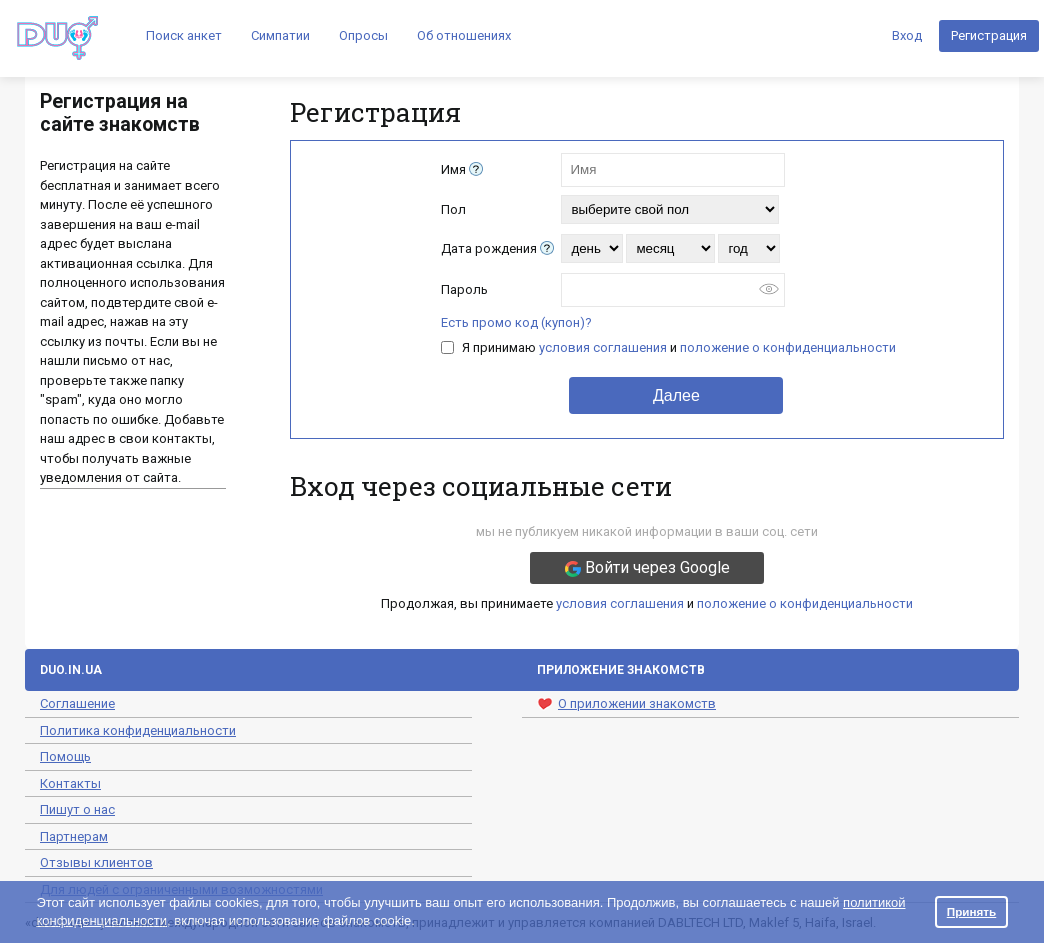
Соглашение (77, 703)
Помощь (65, 756)
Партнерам (74, 836)
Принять (972, 911)
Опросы (363, 35)
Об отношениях (464, 35)
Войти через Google (647, 567)
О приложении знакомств (626, 704)
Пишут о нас (77, 809)
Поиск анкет (184, 35)
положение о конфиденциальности (788, 347)
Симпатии (280, 35)
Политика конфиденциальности (138, 730)
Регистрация (989, 35)
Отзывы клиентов (96, 862)
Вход (907, 35)
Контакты (70, 783)
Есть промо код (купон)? (516, 322)
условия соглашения (603, 347)
